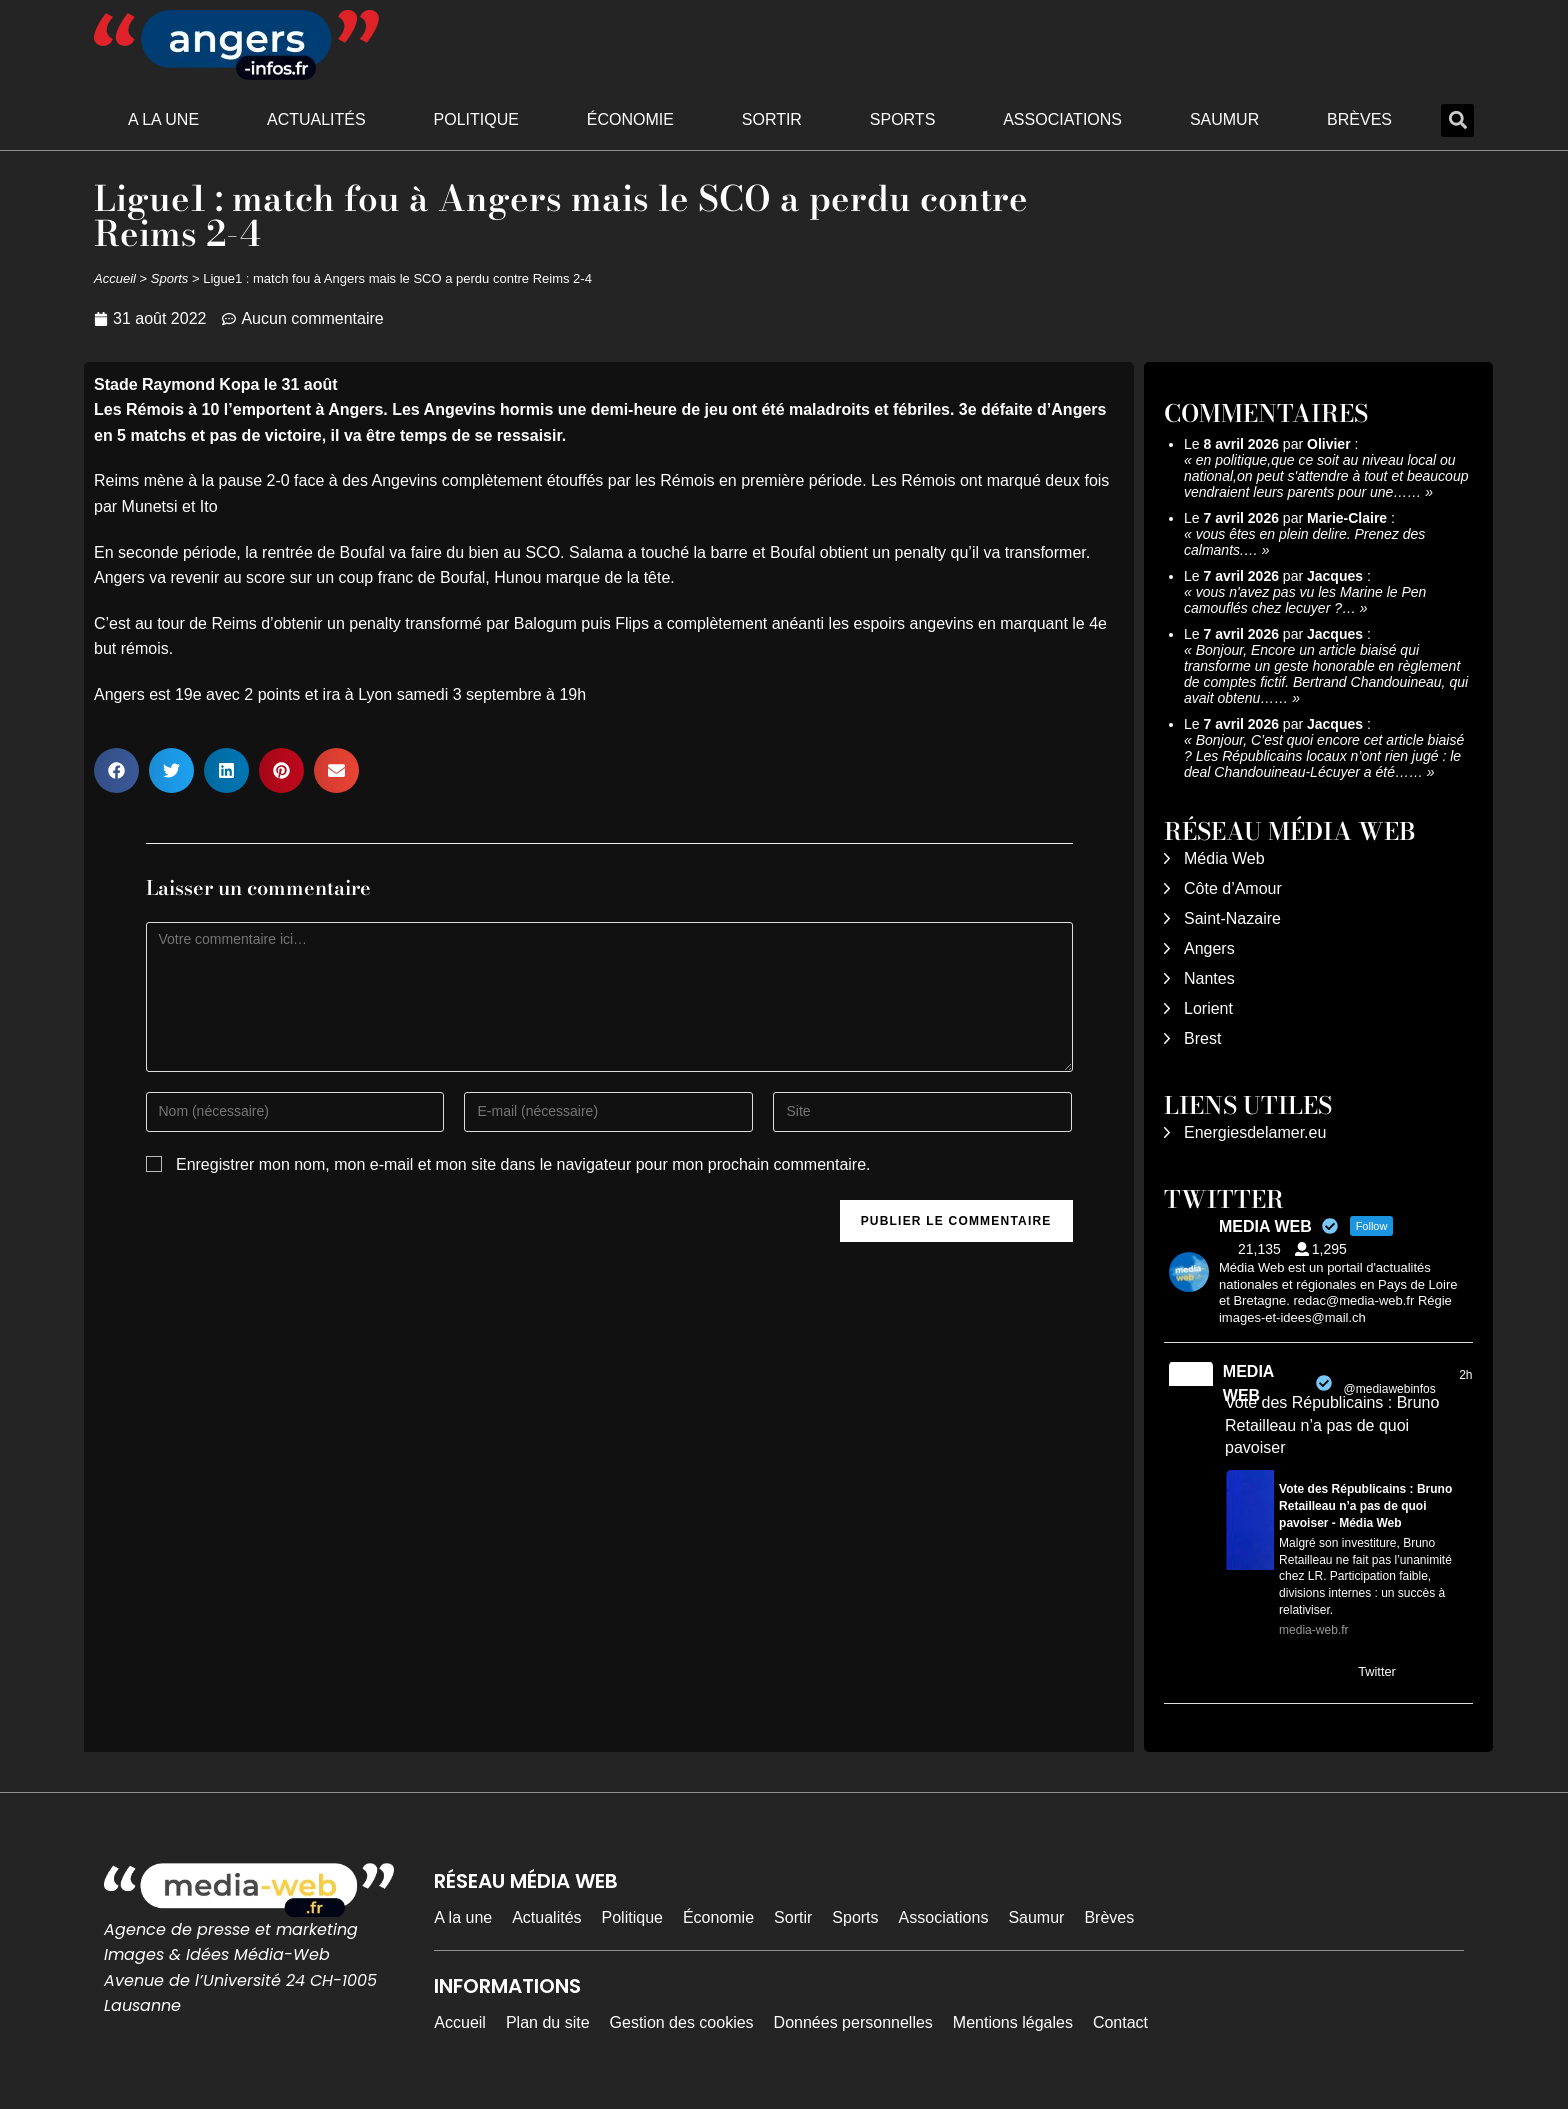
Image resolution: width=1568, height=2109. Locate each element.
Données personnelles (853, 2022)
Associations (1062, 119)
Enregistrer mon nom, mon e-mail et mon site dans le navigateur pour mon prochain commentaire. (523, 1164)
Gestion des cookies (682, 2022)
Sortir (772, 119)
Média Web (1224, 858)
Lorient (1208, 1008)
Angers (1209, 948)
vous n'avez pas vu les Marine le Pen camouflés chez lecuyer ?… (1305, 600)
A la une (163, 119)
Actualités (316, 119)
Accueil (115, 278)
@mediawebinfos (1390, 1389)
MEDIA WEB (1248, 1383)
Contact (1120, 2022)
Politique (476, 119)
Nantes (1209, 978)
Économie (630, 119)
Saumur (1224, 119)
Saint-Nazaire (1232, 918)
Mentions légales (1013, 2022)
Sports (903, 119)
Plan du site (548, 2022)
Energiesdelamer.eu (1255, 1132)
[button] (1457, 120)
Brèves (1359, 119)
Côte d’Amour (1233, 888)
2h (1465, 1375)
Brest (1202, 1038)
